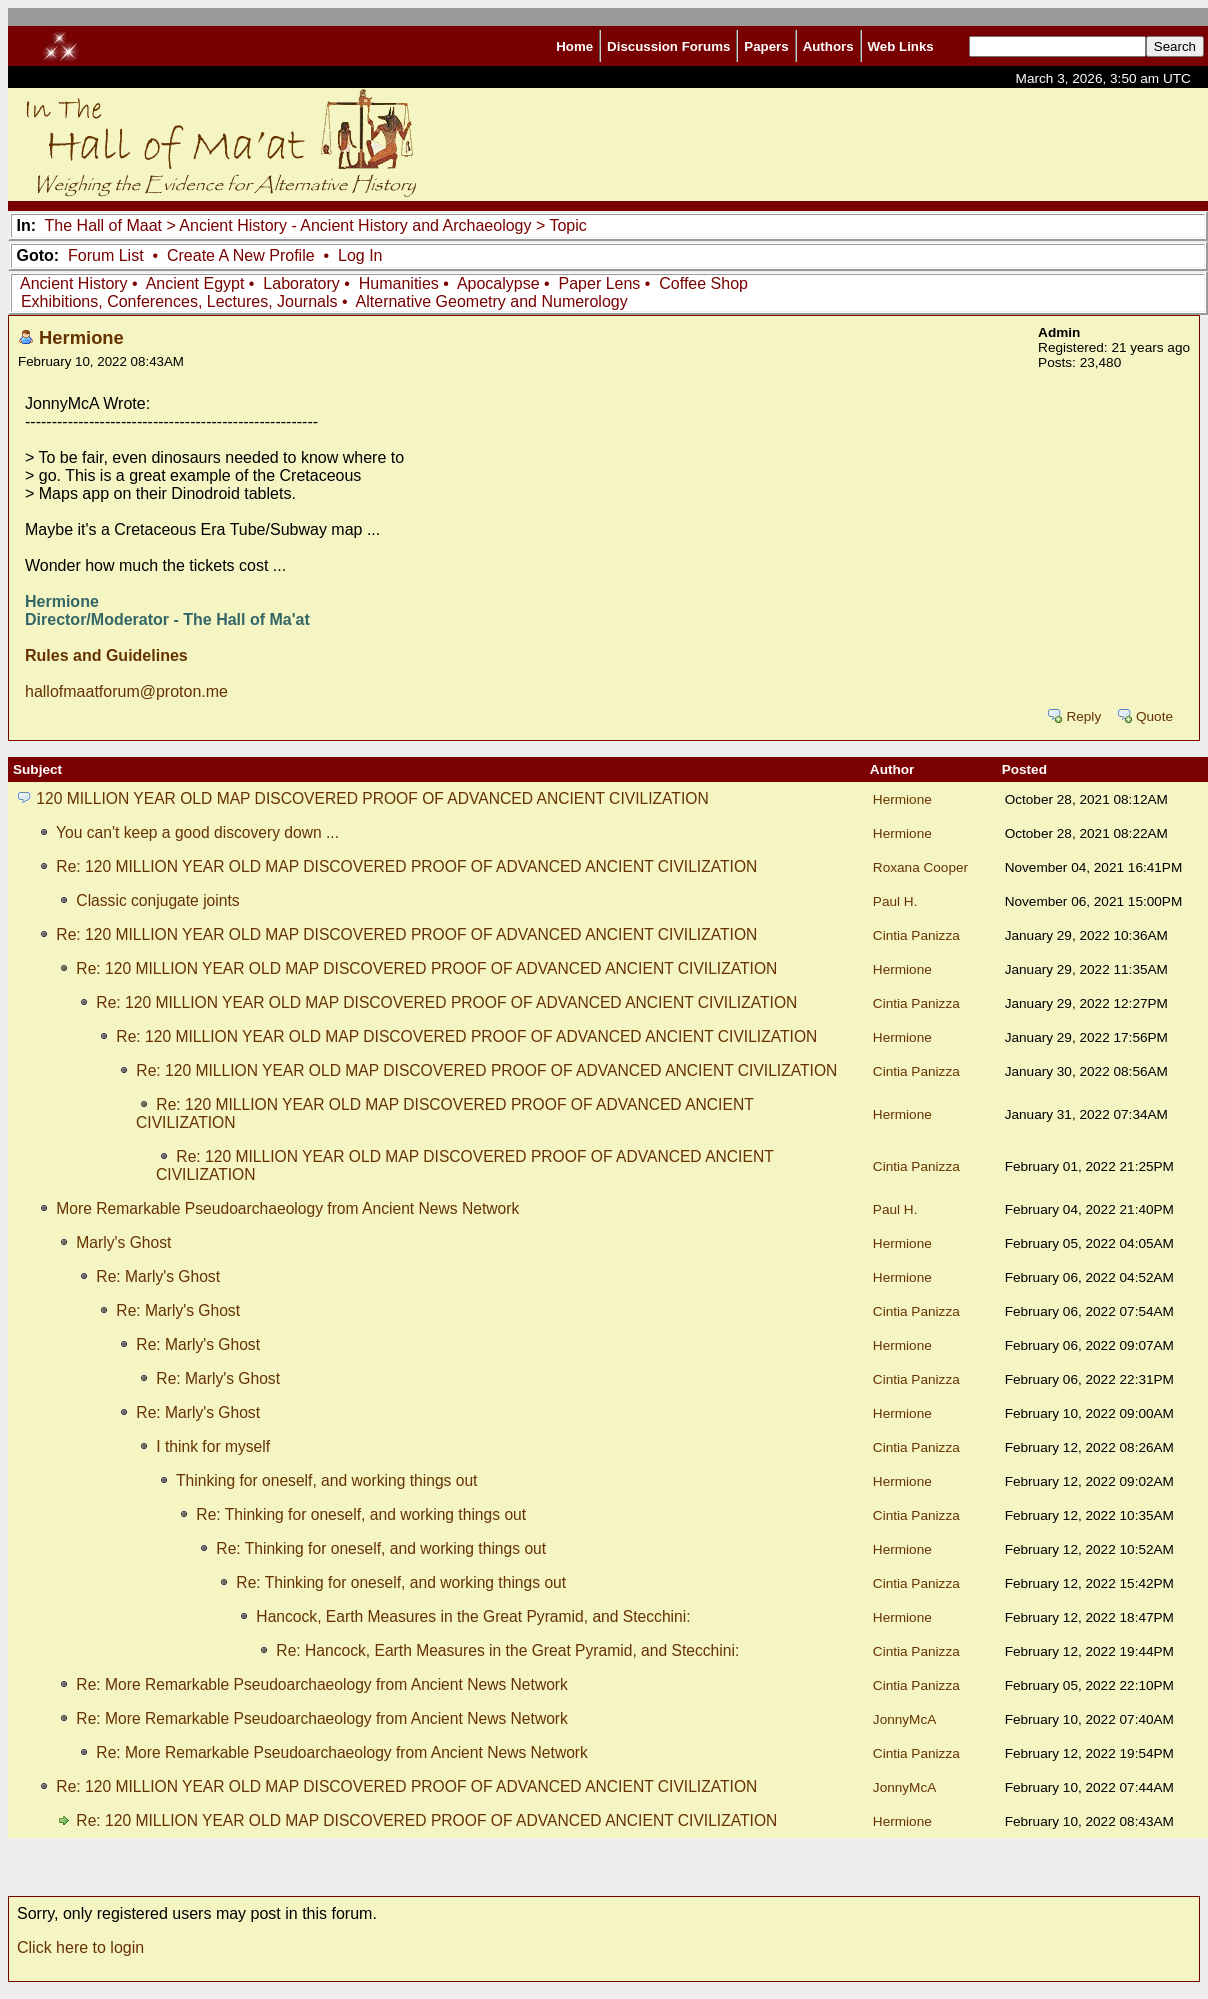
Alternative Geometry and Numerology (492, 301)
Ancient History (74, 283)
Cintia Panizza (916, 935)
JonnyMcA (904, 1719)
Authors (828, 46)
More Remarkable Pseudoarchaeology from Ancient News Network (287, 1208)
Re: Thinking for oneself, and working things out (361, 1514)
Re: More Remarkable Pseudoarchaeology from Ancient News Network (322, 1684)
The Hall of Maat (103, 225)
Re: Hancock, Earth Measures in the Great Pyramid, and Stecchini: (507, 1650)
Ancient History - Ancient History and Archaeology (355, 225)
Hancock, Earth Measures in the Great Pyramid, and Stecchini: (473, 1616)
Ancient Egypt (195, 283)
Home (574, 46)
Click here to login (80, 1947)
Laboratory (301, 283)
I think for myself (213, 1446)
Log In (360, 255)
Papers (766, 46)
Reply (1083, 716)
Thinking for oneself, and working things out (326, 1480)
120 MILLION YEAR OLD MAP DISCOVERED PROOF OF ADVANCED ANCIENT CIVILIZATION (372, 798)
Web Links (901, 46)
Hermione (81, 337)
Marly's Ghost (123, 1242)
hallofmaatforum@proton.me (126, 691)
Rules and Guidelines (106, 655)
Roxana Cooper (920, 867)
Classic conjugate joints (157, 900)
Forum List (106, 255)
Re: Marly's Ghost (158, 1276)
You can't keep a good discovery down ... (197, 832)
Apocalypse (498, 283)
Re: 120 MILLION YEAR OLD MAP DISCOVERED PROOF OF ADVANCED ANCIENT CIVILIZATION (406, 866)
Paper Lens (600, 283)
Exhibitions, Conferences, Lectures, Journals (179, 301)
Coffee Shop (703, 283)
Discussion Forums (668, 46)
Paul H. (895, 901)
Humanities (399, 283)
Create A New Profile (241, 255)
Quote (1154, 716)
